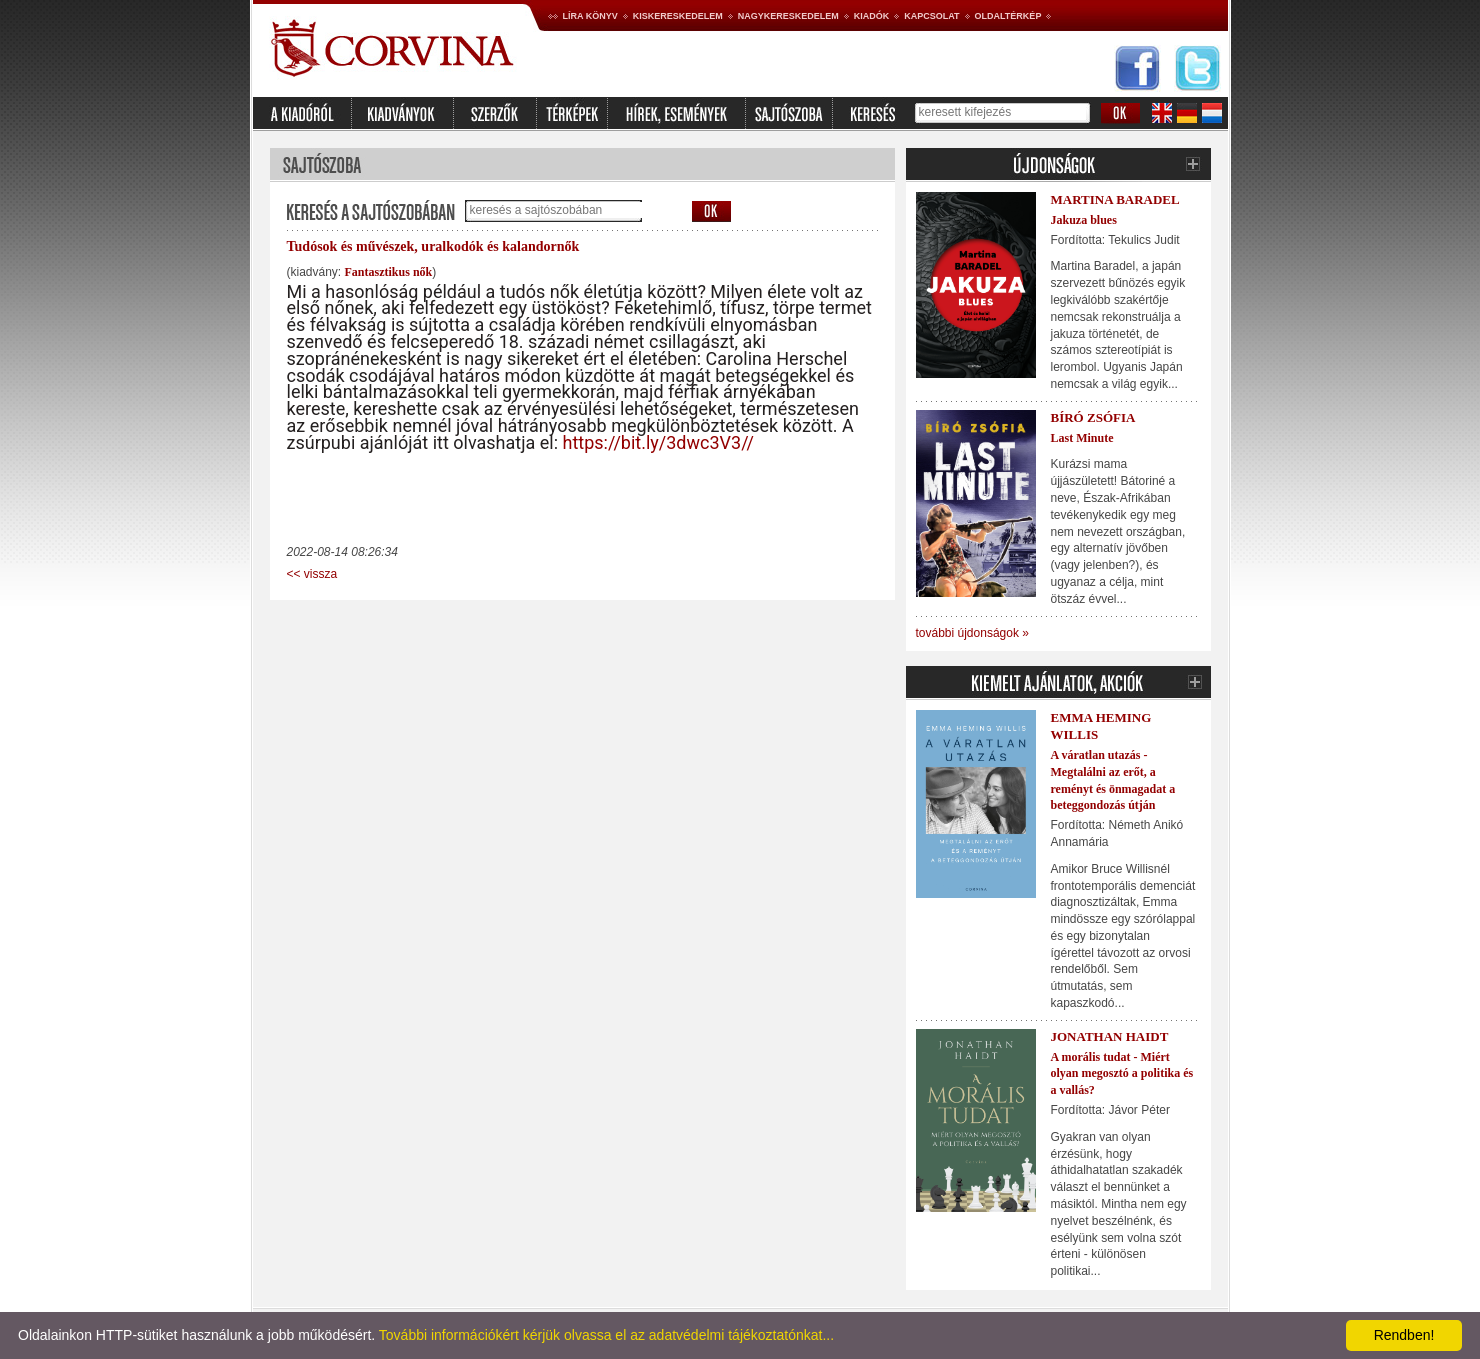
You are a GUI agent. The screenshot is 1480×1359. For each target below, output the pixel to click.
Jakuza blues (1084, 220)
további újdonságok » (972, 633)
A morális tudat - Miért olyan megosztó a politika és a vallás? (1122, 1074)
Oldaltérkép (1008, 16)
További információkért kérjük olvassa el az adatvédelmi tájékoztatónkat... (606, 1335)
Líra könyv (590, 16)
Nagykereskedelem (788, 16)
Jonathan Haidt (1110, 1036)
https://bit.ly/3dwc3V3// (658, 442)
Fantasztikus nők (389, 272)
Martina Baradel (1115, 199)
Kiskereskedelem (678, 16)
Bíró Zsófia (1093, 417)
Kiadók (872, 16)
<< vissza (312, 574)
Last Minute (1082, 438)
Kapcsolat (931, 16)
